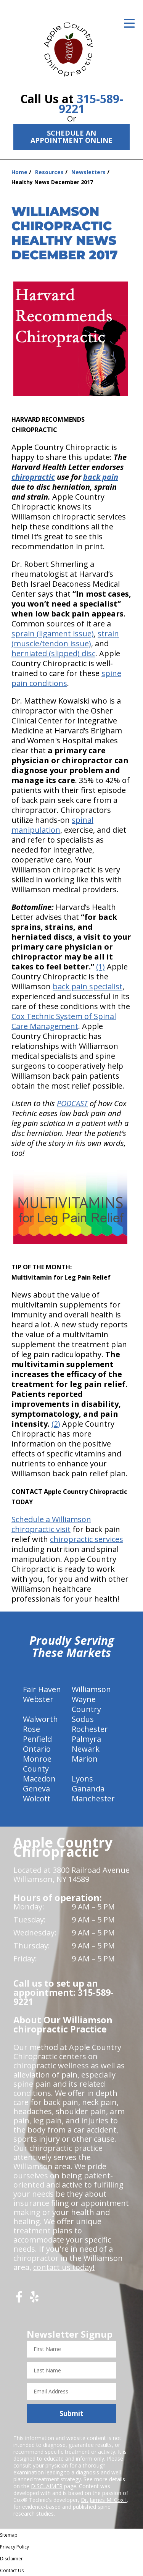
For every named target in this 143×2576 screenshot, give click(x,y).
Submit (71, 2413)
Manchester (93, 1798)
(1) (100, 966)
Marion (85, 1759)
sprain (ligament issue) (52, 633)
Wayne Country (86, 1704)
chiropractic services (86, 1539)
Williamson (91, 1689)
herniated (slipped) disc (53, 653)
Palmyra (86, 1739)
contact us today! (64, 2267)
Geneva (36, 1788)
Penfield (37, 1739)
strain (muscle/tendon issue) (65, 638)
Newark (86, 1749)
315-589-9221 (91, 104)
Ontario (37, 1749)
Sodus (83, 1719)
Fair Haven (42, 1689)
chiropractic (33, 477)
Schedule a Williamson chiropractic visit (51, 1524)
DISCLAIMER (47, 2486)
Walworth (40, 1719)
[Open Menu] (129, 23)
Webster (38, 1699)
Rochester (90, 1729)
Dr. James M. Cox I (104, 2499)
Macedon (39, 1778)
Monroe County (37, 1764)
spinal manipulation (52, 825)
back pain (100, 477)
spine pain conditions (66, 678)
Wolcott (36, 1798)
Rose (31, 1729)
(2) (55, 1424)
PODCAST (72, 1103)
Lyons (82, 1778)
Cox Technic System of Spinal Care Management (63, 1021)
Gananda (88, 1788)
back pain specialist (87, 986)
